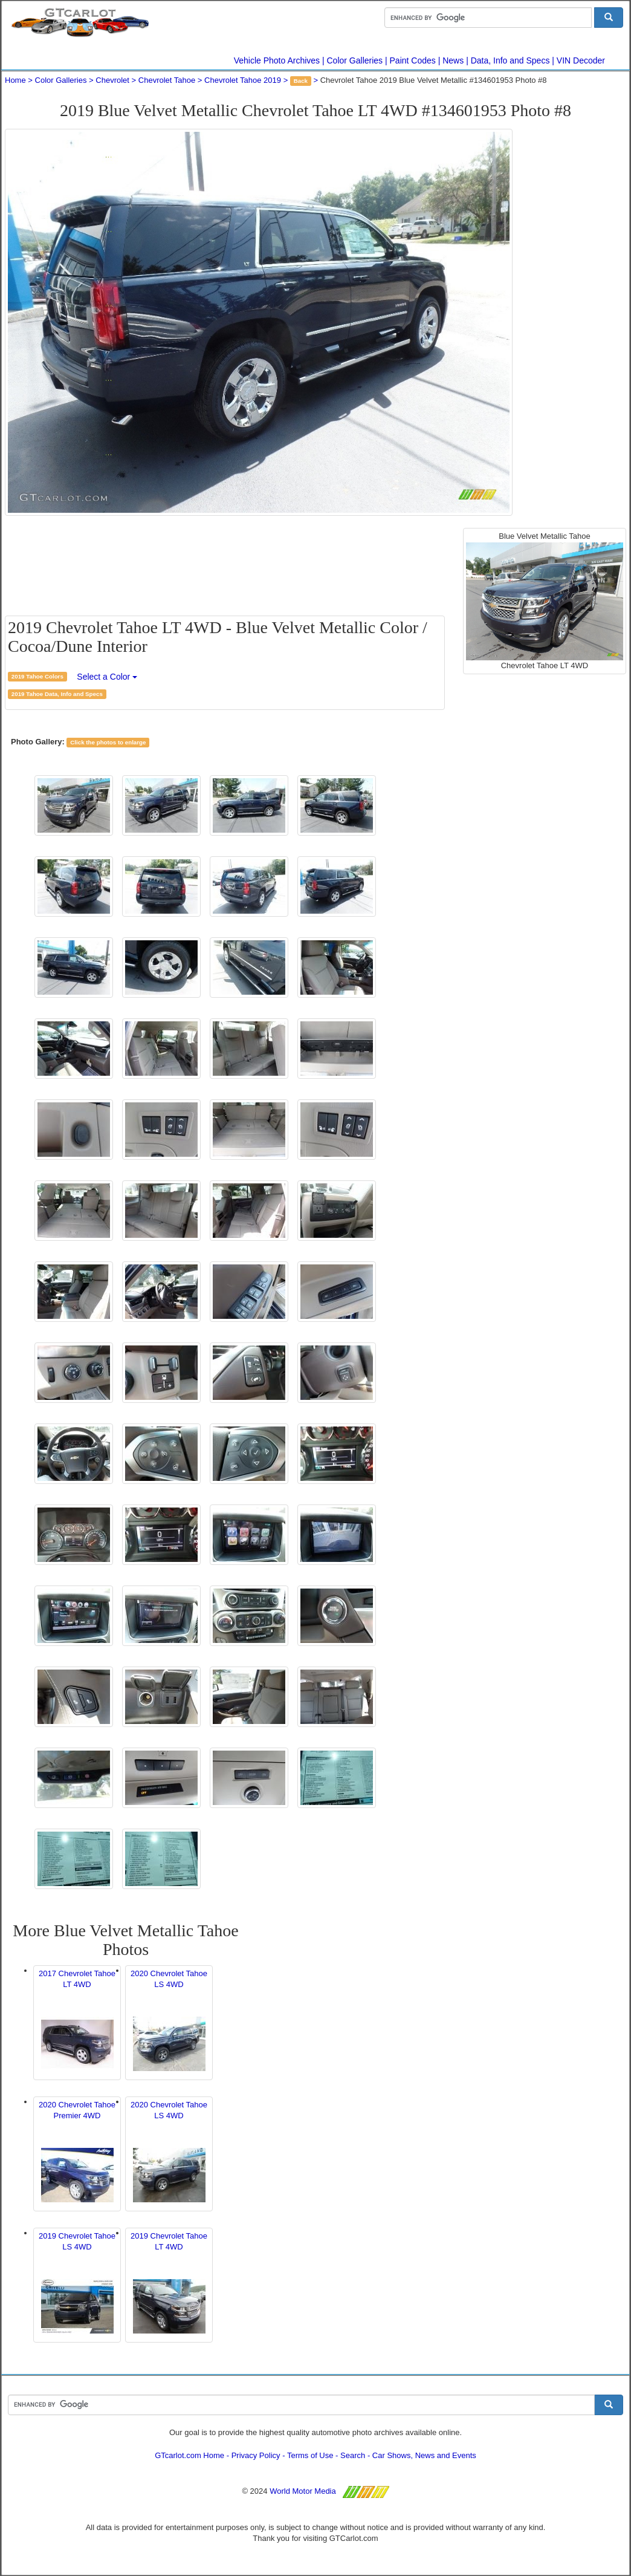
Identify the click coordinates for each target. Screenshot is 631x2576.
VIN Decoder (581, 60)
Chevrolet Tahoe (166, 80)
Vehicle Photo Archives (277, 60)
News (453, 60)
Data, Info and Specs (510, 60)
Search (352, 2455)
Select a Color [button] (107, 676)
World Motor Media (303, 2491)
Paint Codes (413, 60)
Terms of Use (310, 2455)
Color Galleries (355, 60)
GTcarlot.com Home (189, 2455)
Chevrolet (112, 80)
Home (15, 80)
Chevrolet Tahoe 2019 (242, 80)
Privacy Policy (255, 2455)
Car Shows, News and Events (424, 2455)
